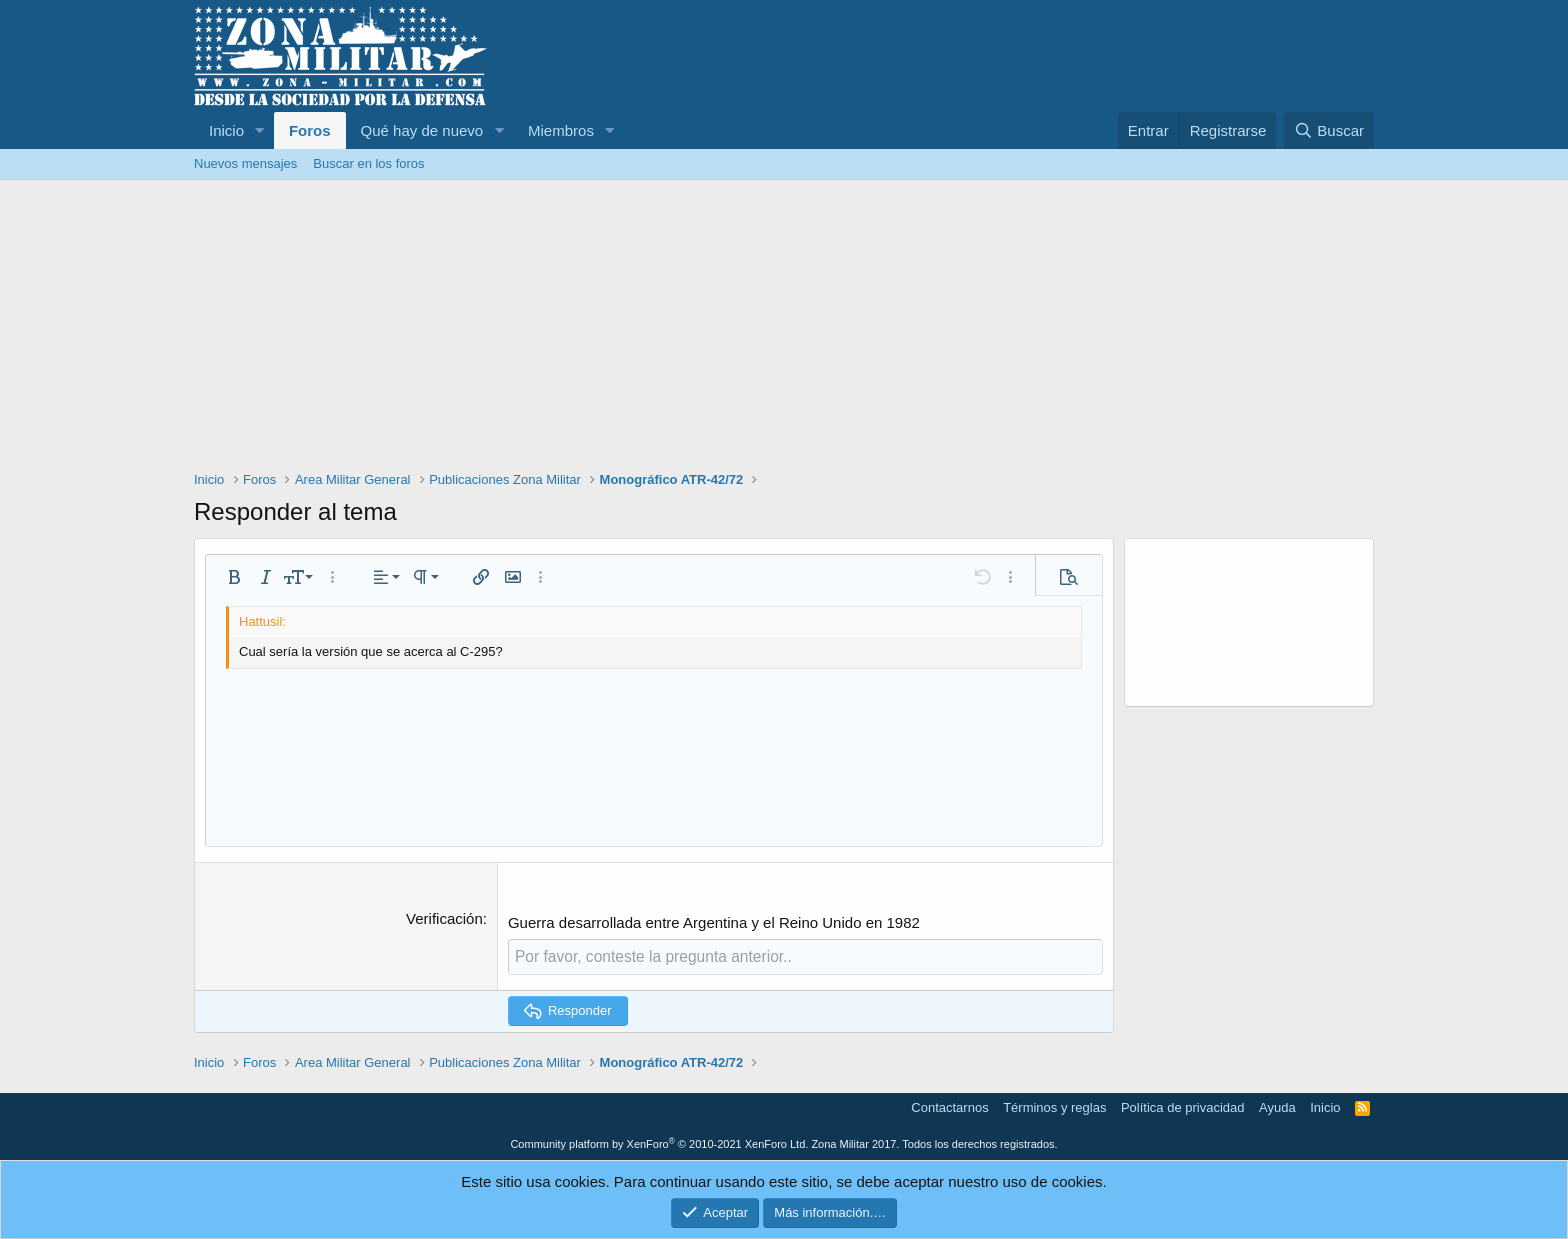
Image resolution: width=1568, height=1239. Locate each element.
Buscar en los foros (368, 163)
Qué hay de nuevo (422, 130)
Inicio (226, 130)
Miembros (561, 130)
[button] (260, 130)
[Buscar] (1329, 130)
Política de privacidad (1183, 1106)
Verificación (444, 918)
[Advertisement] (784, 330)
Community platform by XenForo (659, 1143)
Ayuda (1277, 1106)
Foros (310, 130)
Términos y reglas (1054, 1106)
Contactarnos (949, 1106)
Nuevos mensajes (245, 163)
